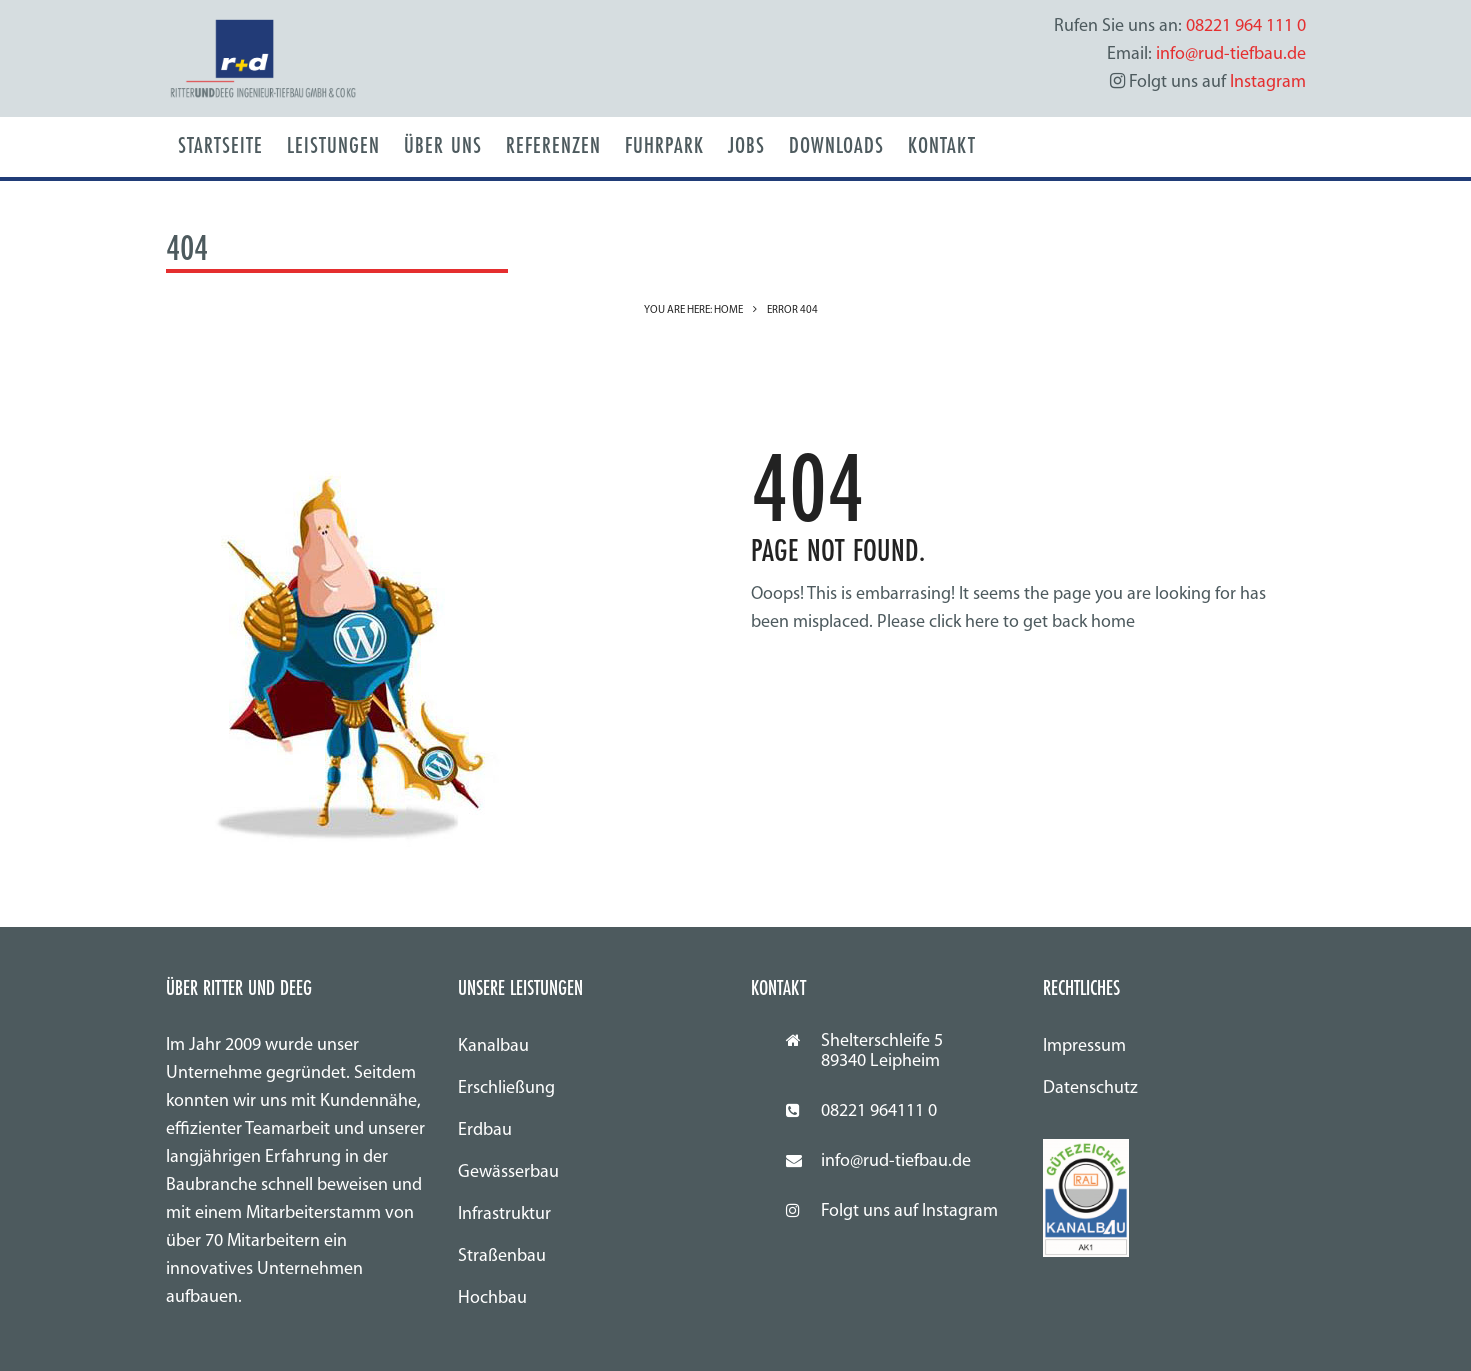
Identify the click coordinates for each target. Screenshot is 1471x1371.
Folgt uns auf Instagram (909, 1211)
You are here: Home (693, 310)
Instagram (1268, 82)
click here (964, 622)
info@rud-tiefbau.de (896, 1161)
